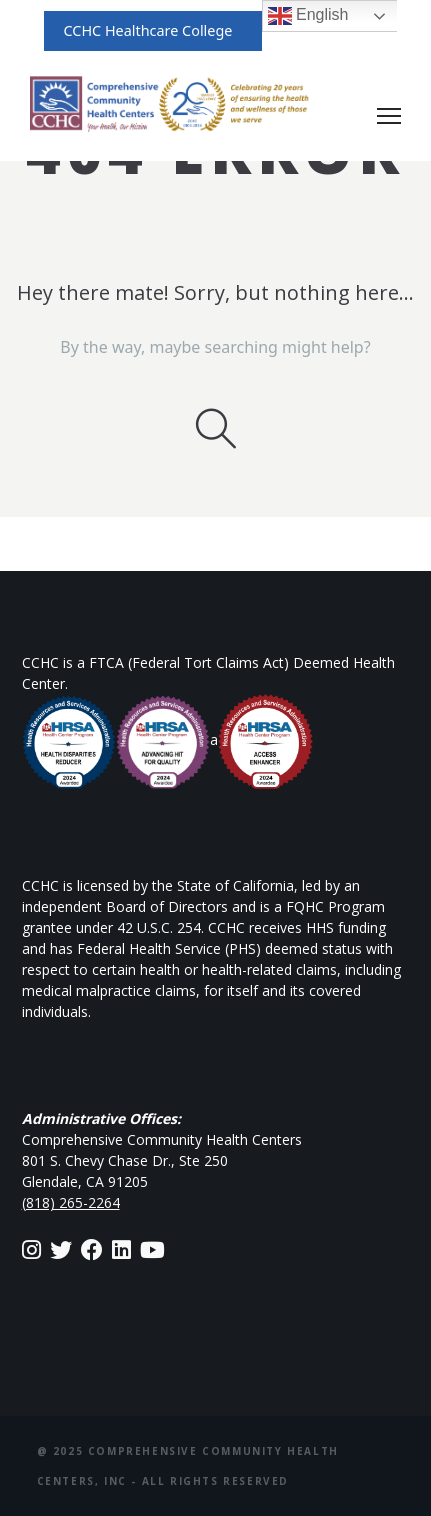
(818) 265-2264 (71, 1202)
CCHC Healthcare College (148, 30)
